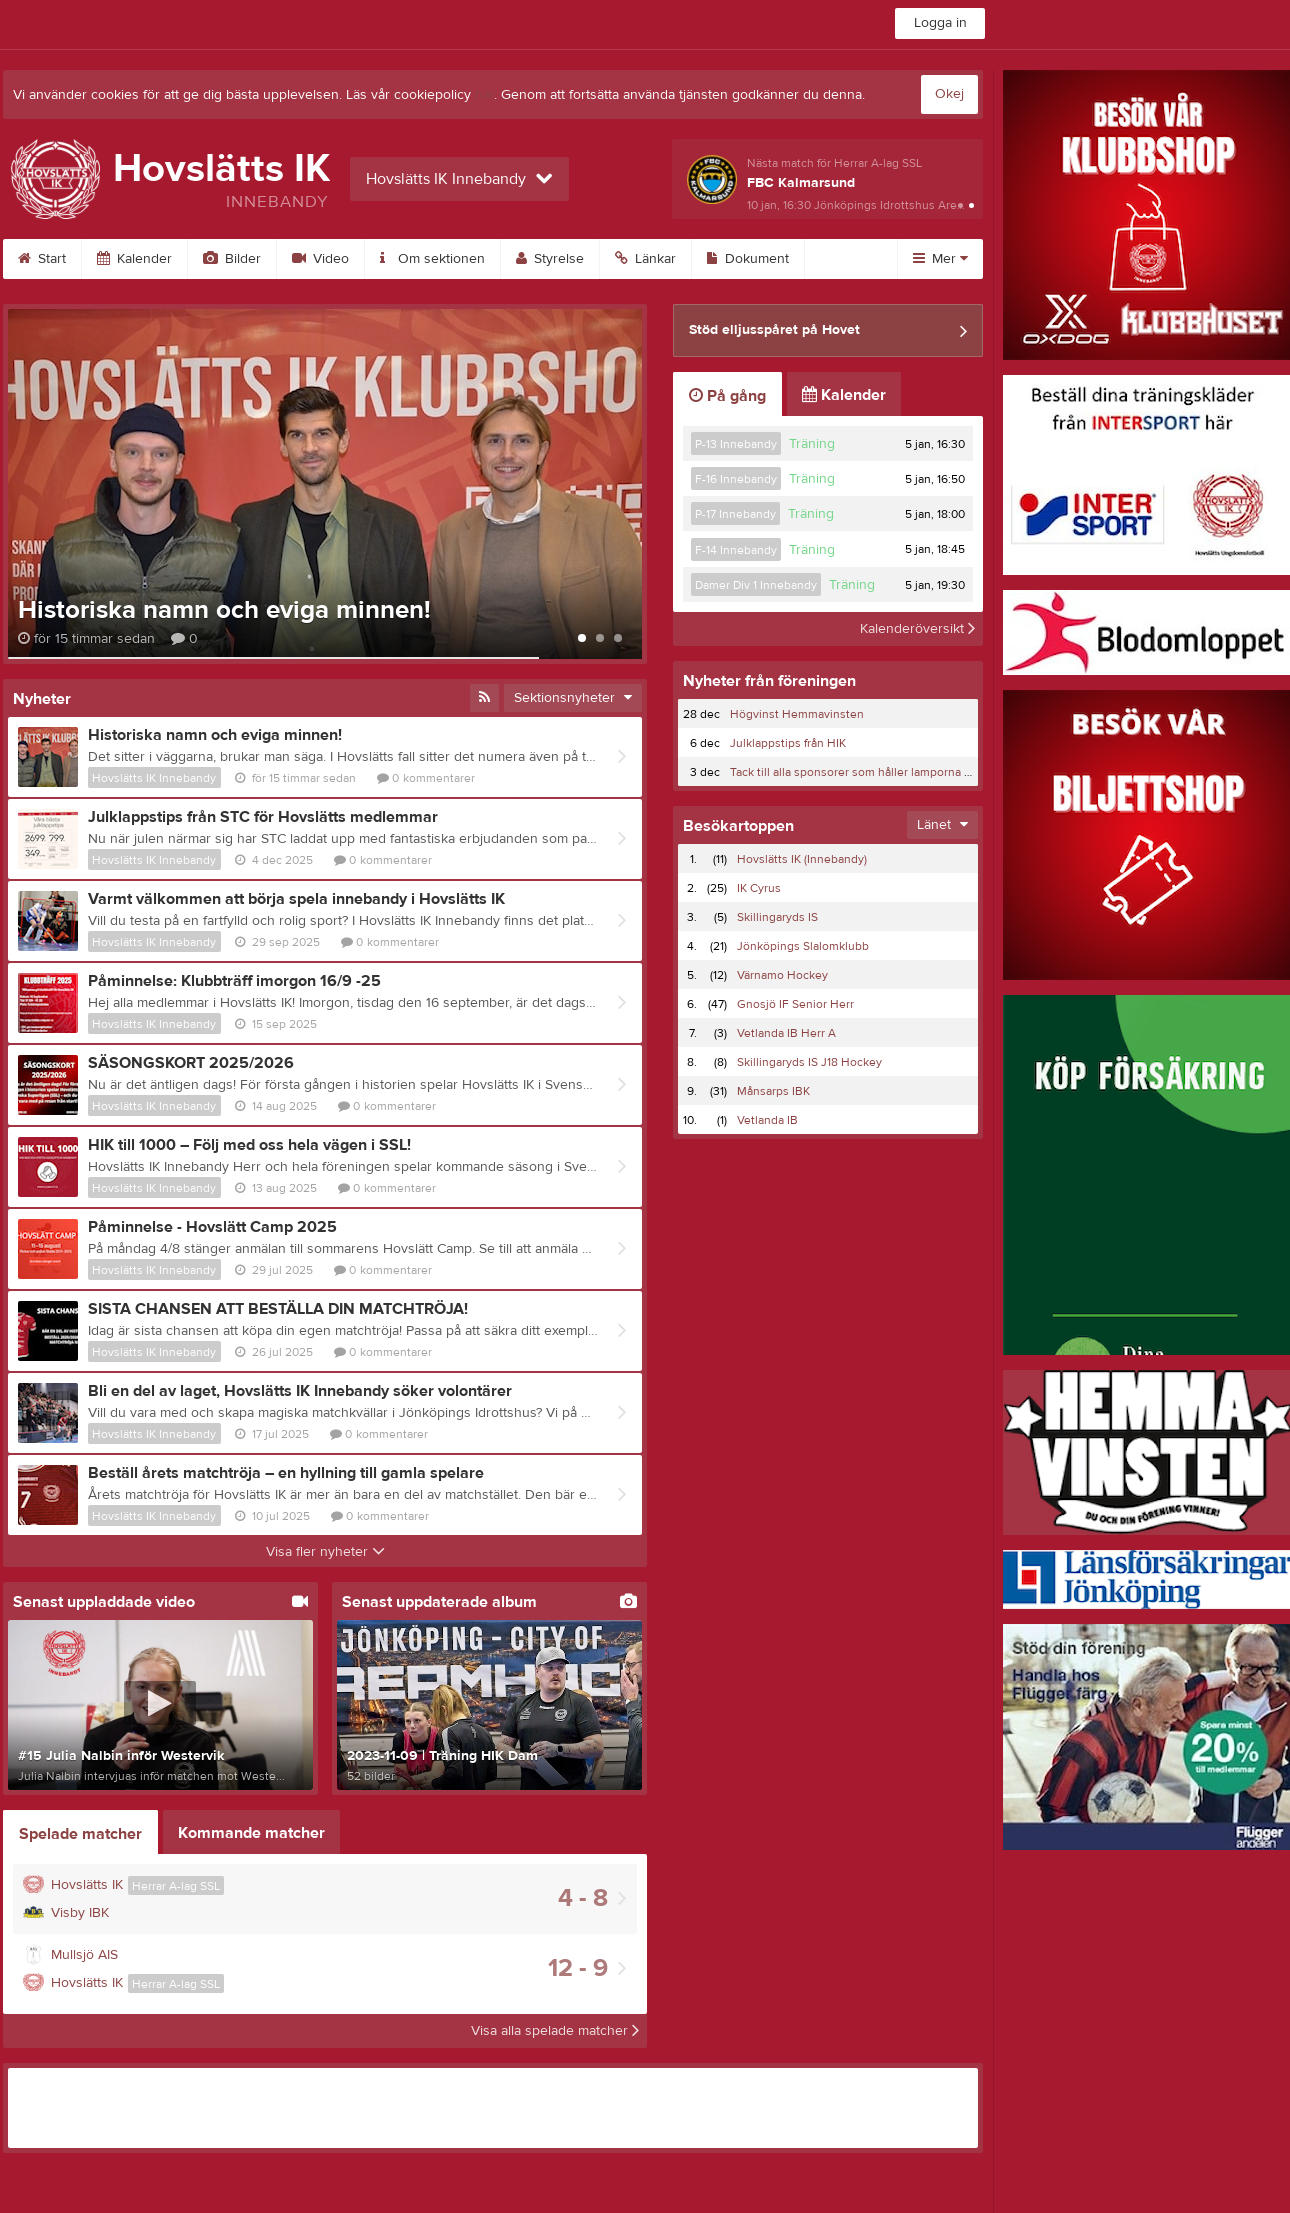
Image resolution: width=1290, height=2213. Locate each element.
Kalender (134, 259)
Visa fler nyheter (325, 1552)
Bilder (232, 259)
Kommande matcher (251, 1833)
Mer (940, 259)
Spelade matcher (80, 1834)
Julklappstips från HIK (788, 743)
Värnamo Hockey (782, 975)
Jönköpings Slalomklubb (803, 946)
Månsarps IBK (773, 1091)
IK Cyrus (759, 888)
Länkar (645, 259)
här (484, 95)
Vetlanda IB (767, 1120)
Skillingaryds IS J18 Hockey (809, 1062)
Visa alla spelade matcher (555, 2031)
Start (42, 259)
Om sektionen (432, 259)
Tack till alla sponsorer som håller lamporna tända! (863, 772)
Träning (812, 444)
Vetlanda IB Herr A (786, 1033)
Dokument (748, 259)
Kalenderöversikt (917, 629)
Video (320, 259)
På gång (727, 396)
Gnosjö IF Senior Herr (795, 1004)
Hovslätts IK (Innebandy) (802, 859)
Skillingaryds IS (777, 917)
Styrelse (550, 259)
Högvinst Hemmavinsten (797, 714)
